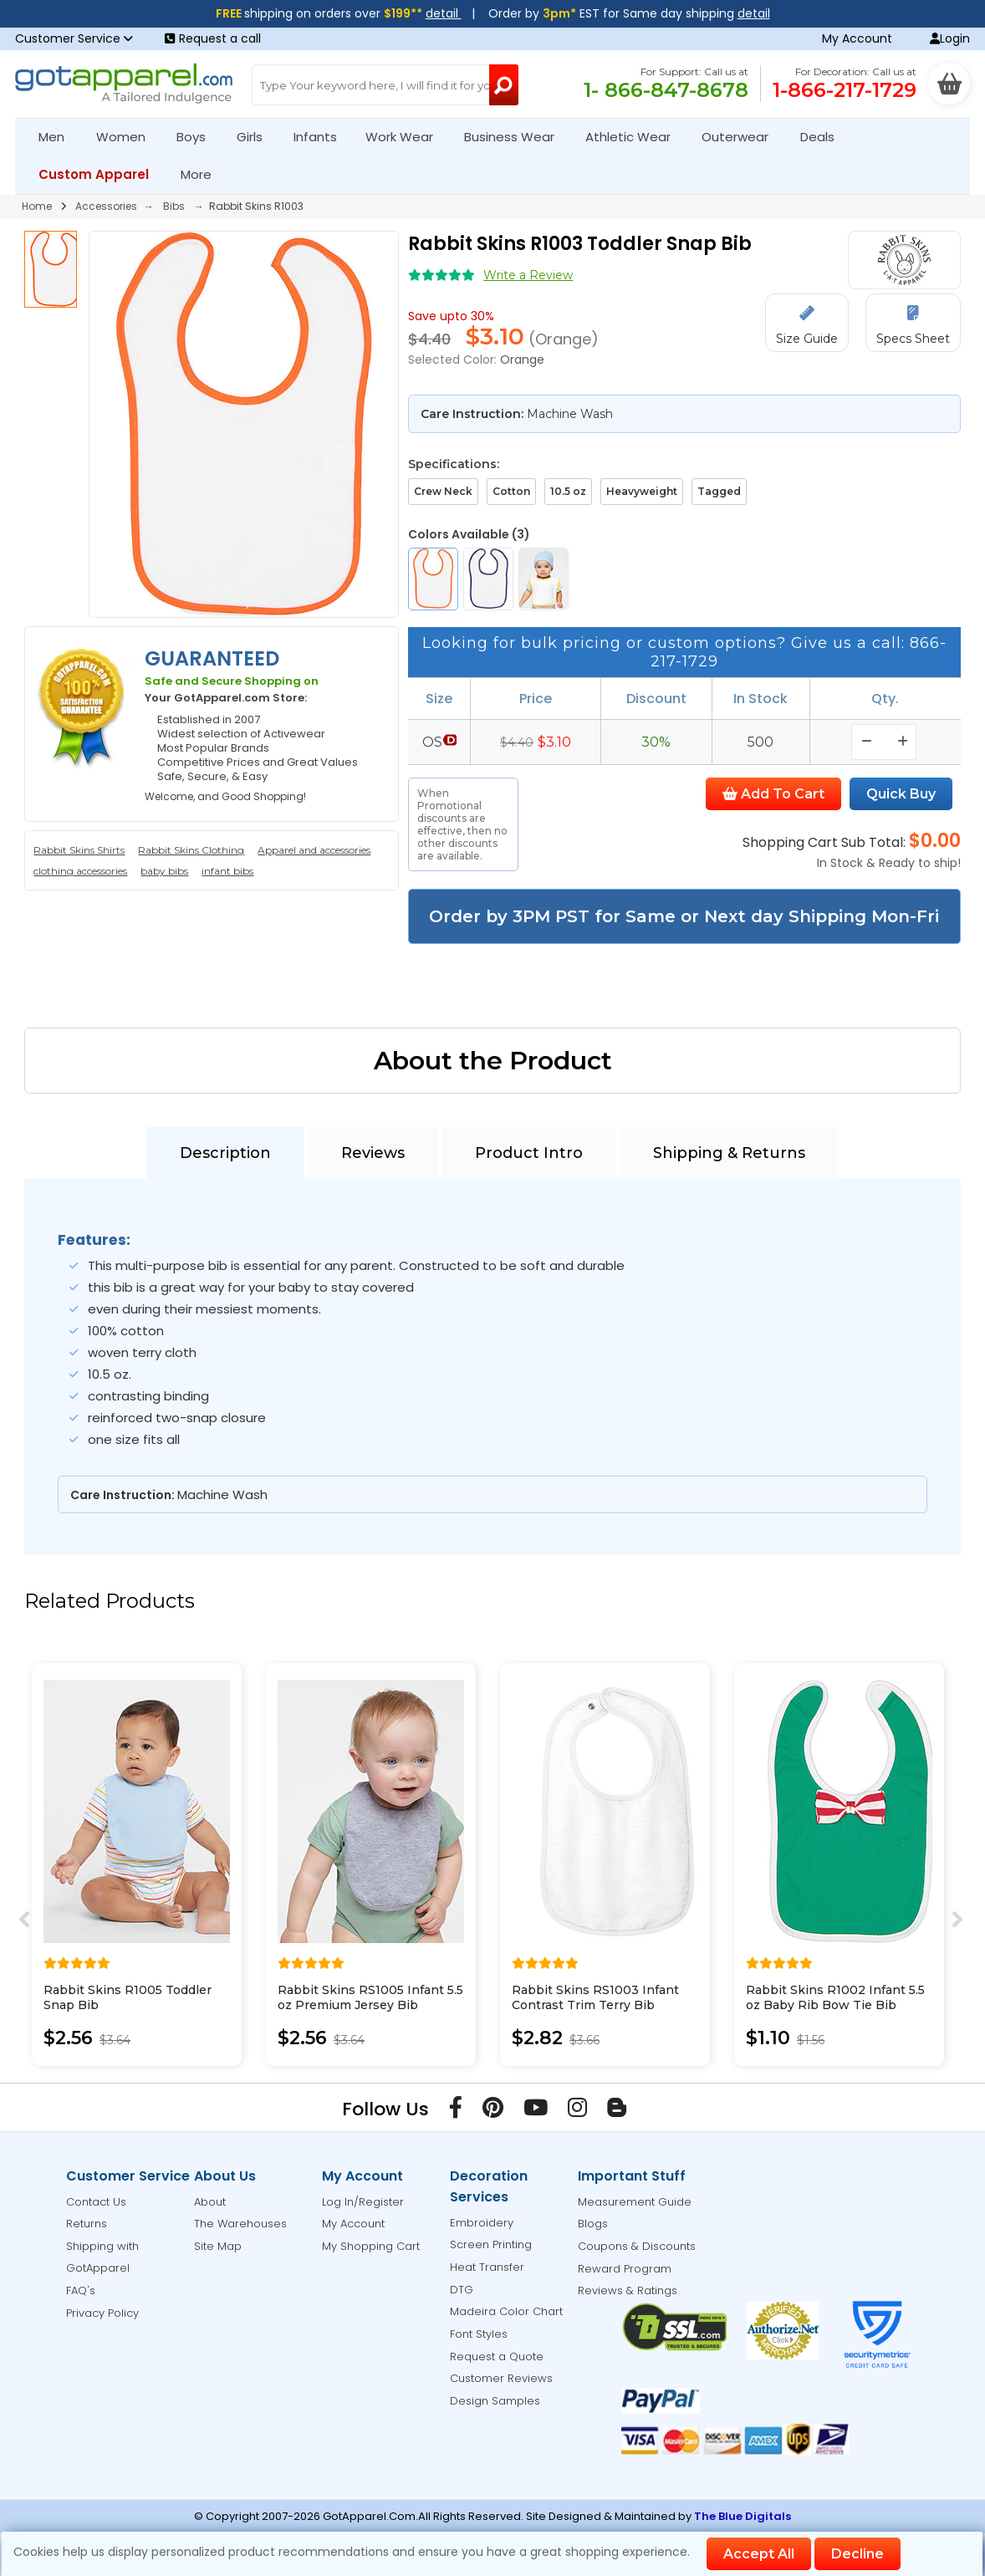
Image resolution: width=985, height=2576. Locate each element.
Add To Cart (773, 794)
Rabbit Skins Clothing (191, 850)
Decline (857, 2554)
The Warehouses (240, 2224)
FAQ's (80, 2290)
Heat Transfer (487, 2267)
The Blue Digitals (742, 2516)
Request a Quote (497, 2356)
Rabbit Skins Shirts (79, 850)
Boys (198, 136)
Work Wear (406, 136)
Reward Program (624, 2269)
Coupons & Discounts (637, 2246)
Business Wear (516, 136)
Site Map (218, 2246)
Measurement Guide (635, 2202)
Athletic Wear (635, 136)
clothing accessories (80, 871)
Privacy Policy (102, 2313)
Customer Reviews (501, 2378)
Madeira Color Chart (506, 2311)
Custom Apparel (100, 174)
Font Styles (479, 2334)
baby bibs (164, 871)
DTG (461, 2290)
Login (950, 38)
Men (58, 136)
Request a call (213, 38)
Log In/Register (363, 2202)
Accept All (758, 2554)
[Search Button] (503, 84)
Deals (817, 136)
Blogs (593, 2224)
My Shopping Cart (371, 2246)
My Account (857, 38)
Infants (320, 136)
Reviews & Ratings (627, 2290)
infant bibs (227, 871)
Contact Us (96, 2202)
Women (128, 136)
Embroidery (481, 2223)
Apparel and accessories (314, 850)
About (210, 2202)
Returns (86, 2224)
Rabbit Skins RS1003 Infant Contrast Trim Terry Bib (595, 1997)
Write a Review (528, 275)
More (203, 174)
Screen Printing (491, 2244)
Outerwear (742, 136)
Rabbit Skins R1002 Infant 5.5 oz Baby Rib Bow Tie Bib (835, 1997)
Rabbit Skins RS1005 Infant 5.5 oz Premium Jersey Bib (370, 1997)
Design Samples (495, 2401)
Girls (257, 136)
